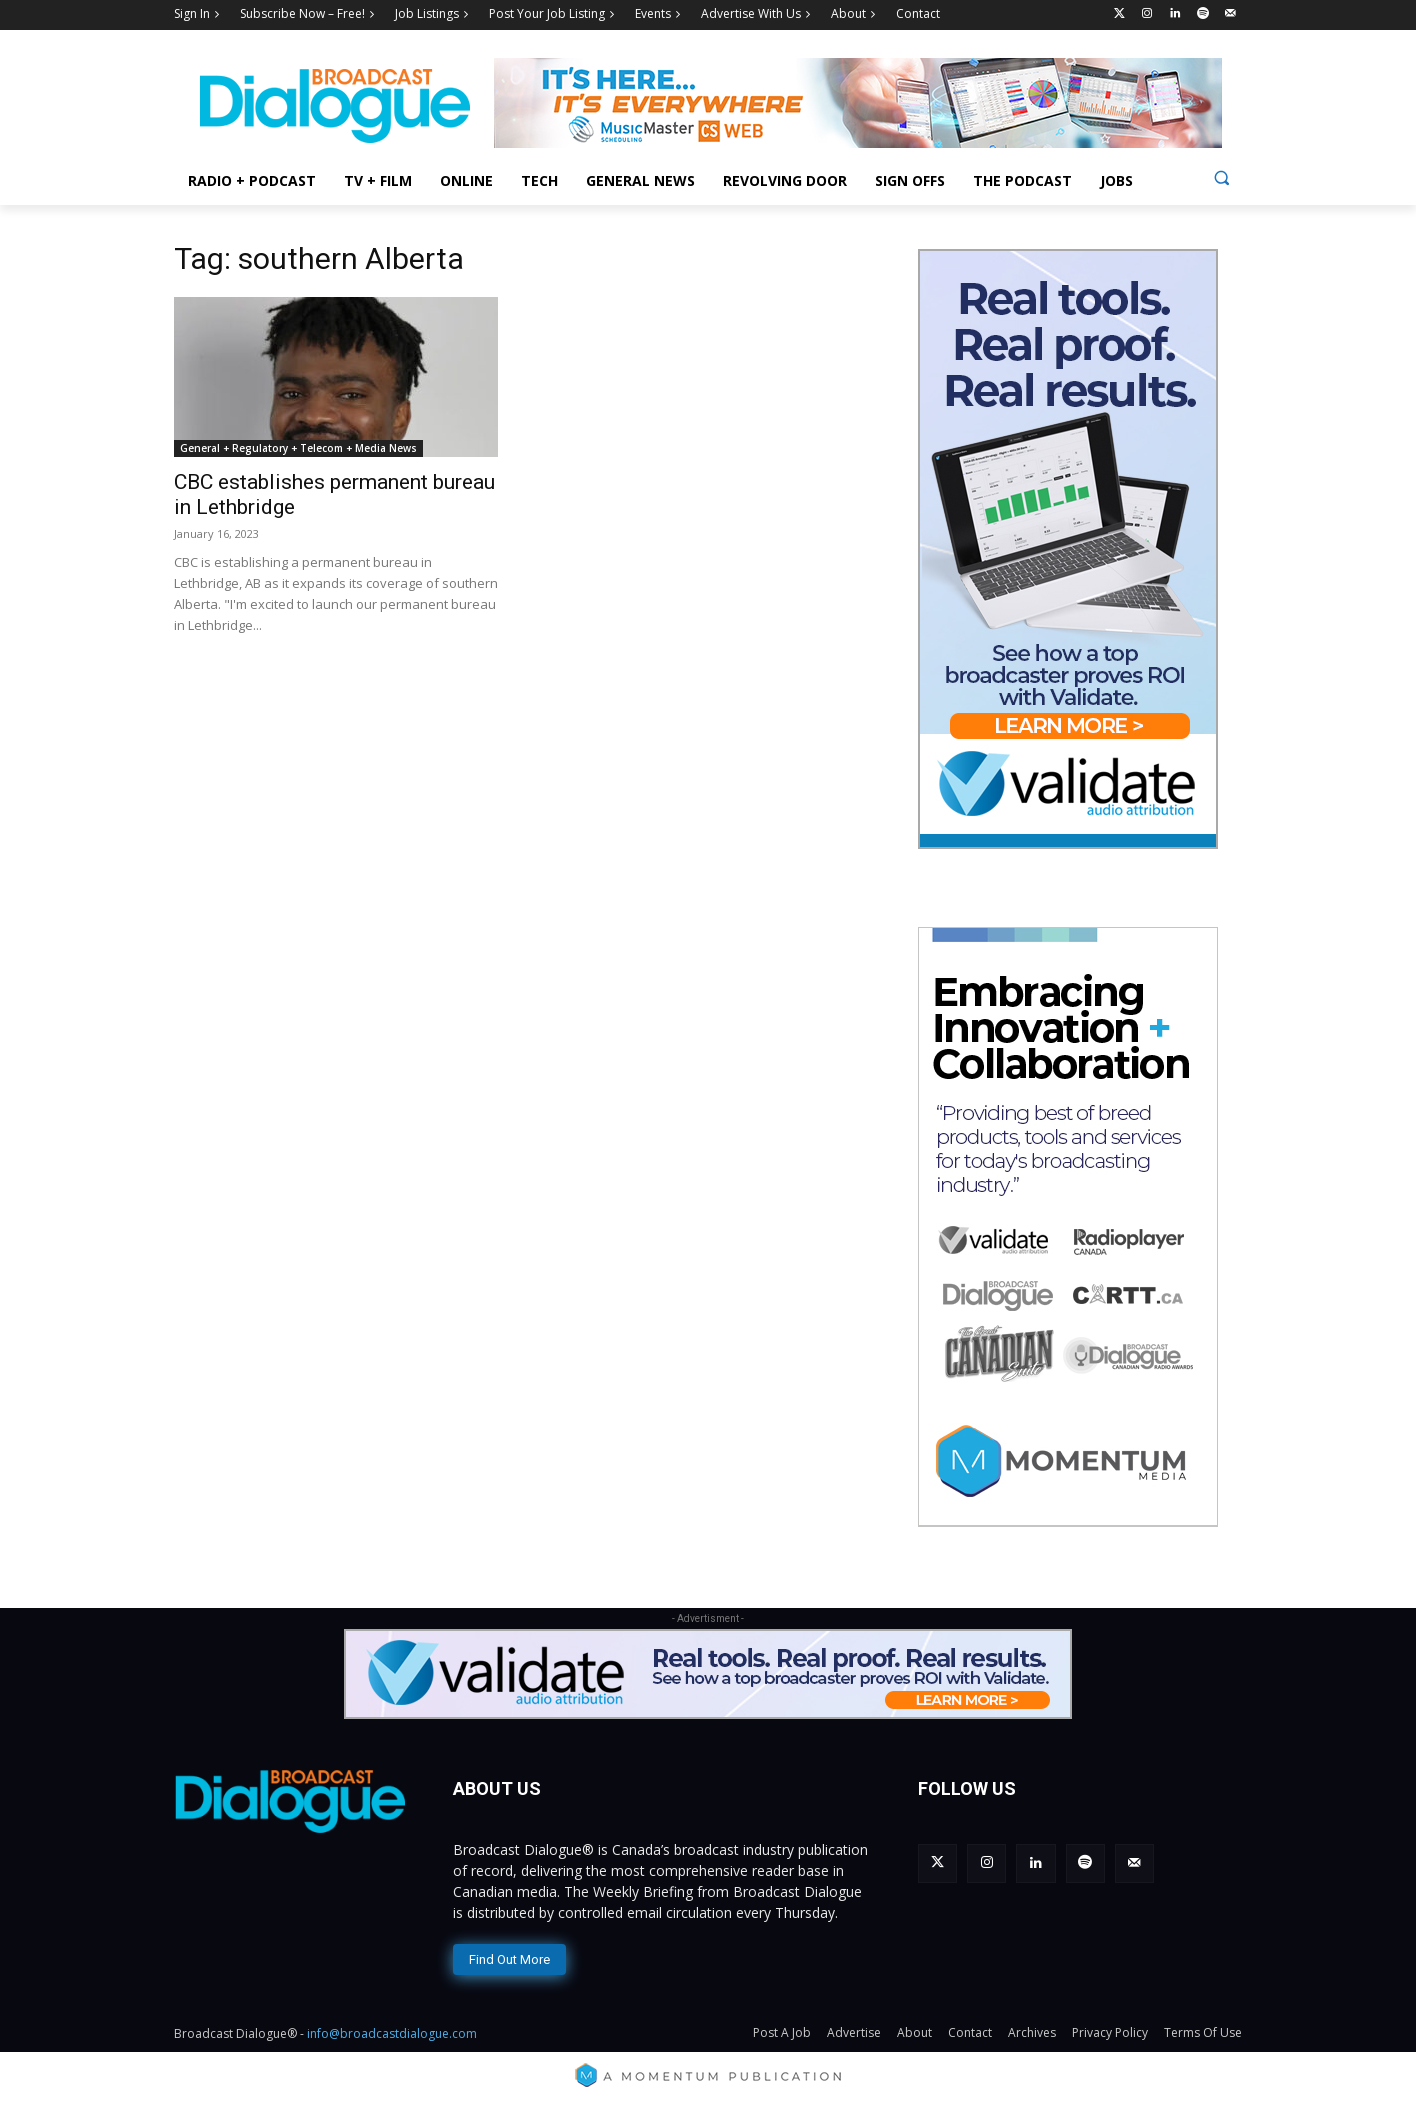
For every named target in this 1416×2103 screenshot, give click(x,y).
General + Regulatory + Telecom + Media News (298, 448)
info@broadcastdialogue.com (392, 2033)
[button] (1221, 177)
